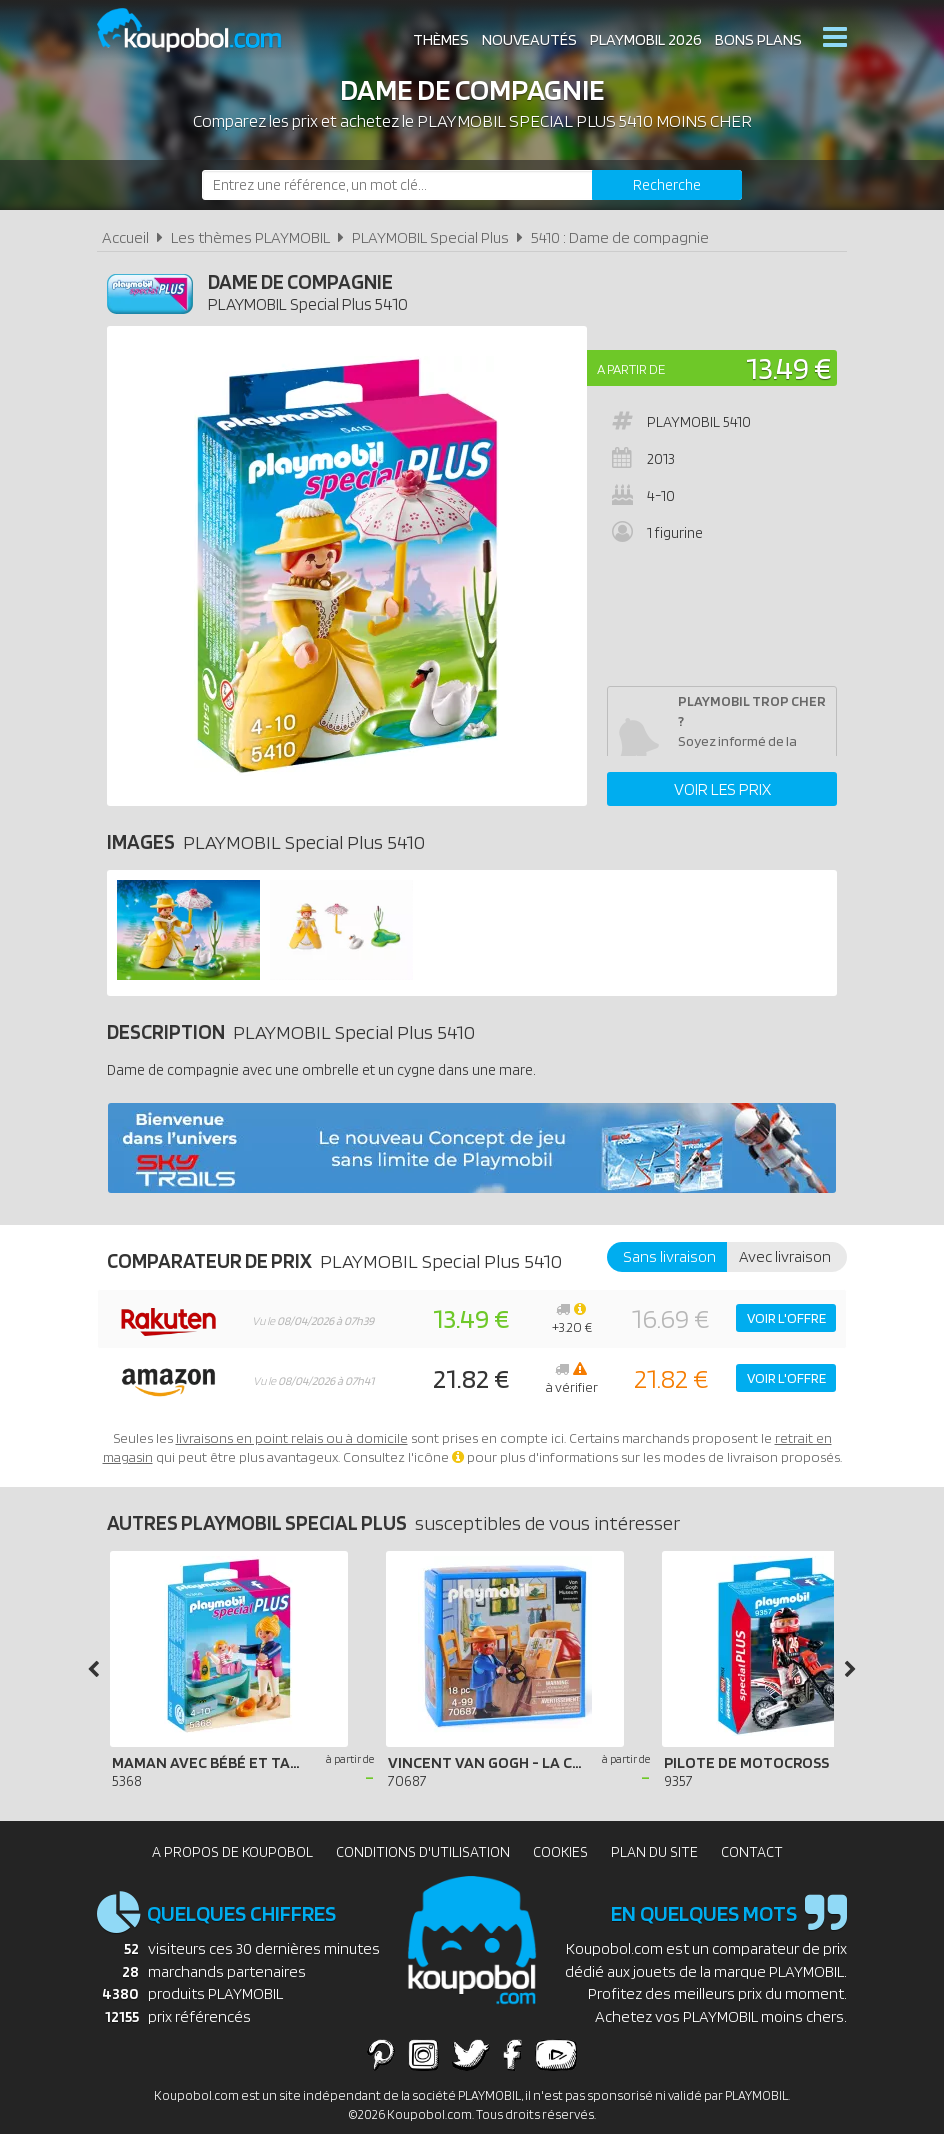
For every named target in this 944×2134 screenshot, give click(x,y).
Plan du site (654, 1852)
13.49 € (789, 367)
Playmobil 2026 (646, 39)
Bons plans (758, 39)
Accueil (125, 237)
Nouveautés (529, 39)
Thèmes (441, 39)
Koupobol (202, 30)
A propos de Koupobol (232, 1852)
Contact (752, 1852)
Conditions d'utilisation (423, 1852)
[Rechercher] (667, 185)
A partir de (631, 369)
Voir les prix (722, 789)
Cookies (560, 1852)
